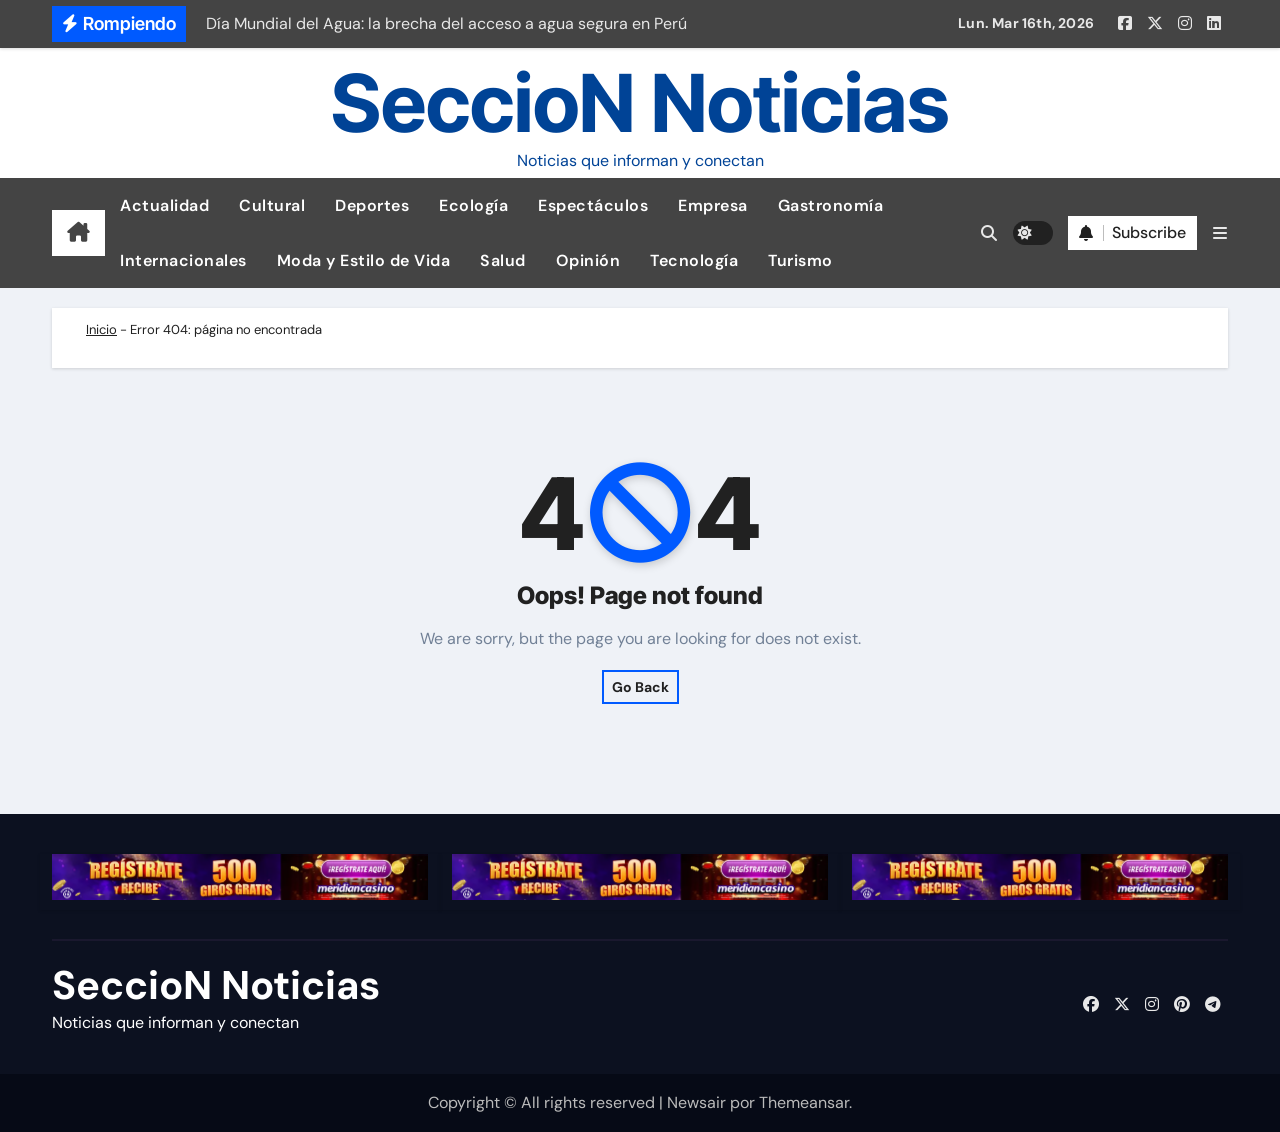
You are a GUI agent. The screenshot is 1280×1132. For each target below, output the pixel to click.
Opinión (588, 260)
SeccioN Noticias (640, 102)
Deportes (372, 205)
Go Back (640, 687)
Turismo (800, 260)
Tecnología (694, 260)
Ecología (473, 205)
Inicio (101, 329)
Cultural (272, 205)
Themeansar (804, 1102)
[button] (1220, 233)
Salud (503, 260)
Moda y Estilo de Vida (364, 260)
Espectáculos (593, 205)
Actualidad (164, 205)
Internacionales (183, 260)
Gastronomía (831, 205)
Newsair (696, 1102)
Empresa (713, 205)
